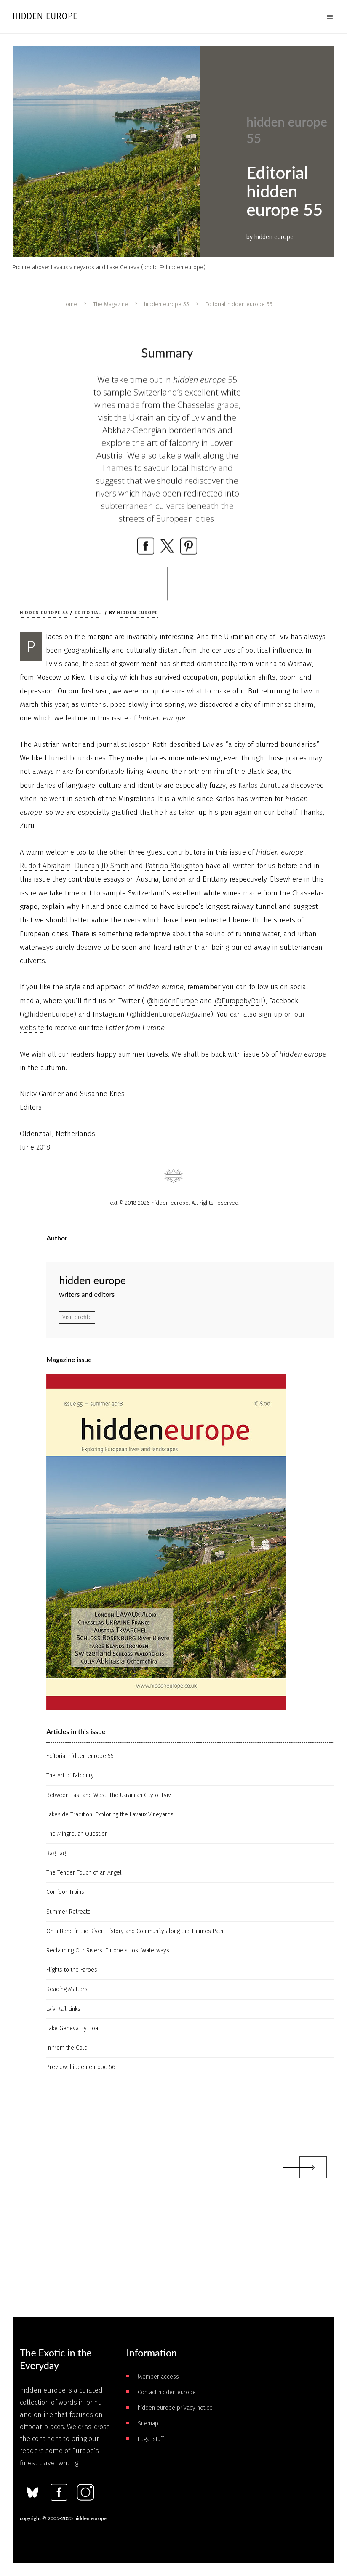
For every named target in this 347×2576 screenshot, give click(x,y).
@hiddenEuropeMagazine (170, 1014)
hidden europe (137, 613)
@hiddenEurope (172, 1000)
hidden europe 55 (166, 304)
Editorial (88, 613)
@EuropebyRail (238, 1000)
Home (69, 304)
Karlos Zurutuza (263, 785)
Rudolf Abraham (45, 865)
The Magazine (110, 304)
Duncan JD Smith (102, 865)
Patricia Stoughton (174, 865)
